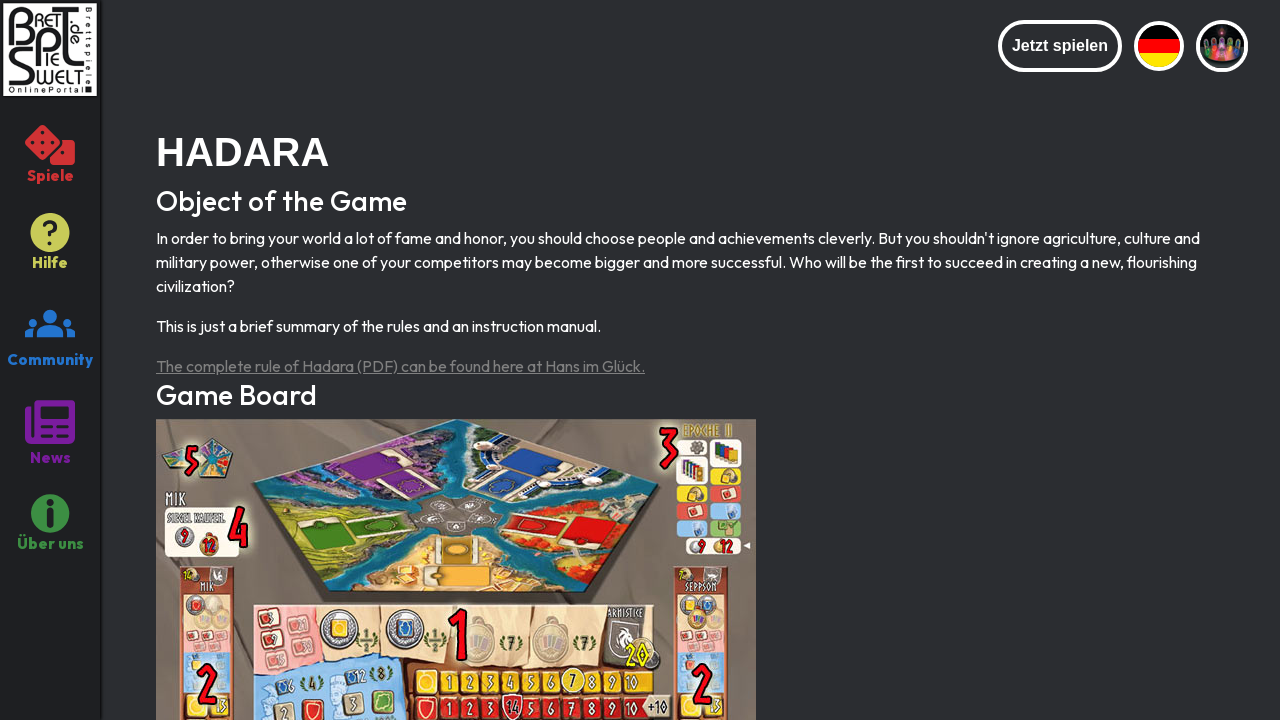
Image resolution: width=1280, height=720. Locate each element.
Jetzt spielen (1060, 45)
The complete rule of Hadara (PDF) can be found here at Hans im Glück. (400, 366)
